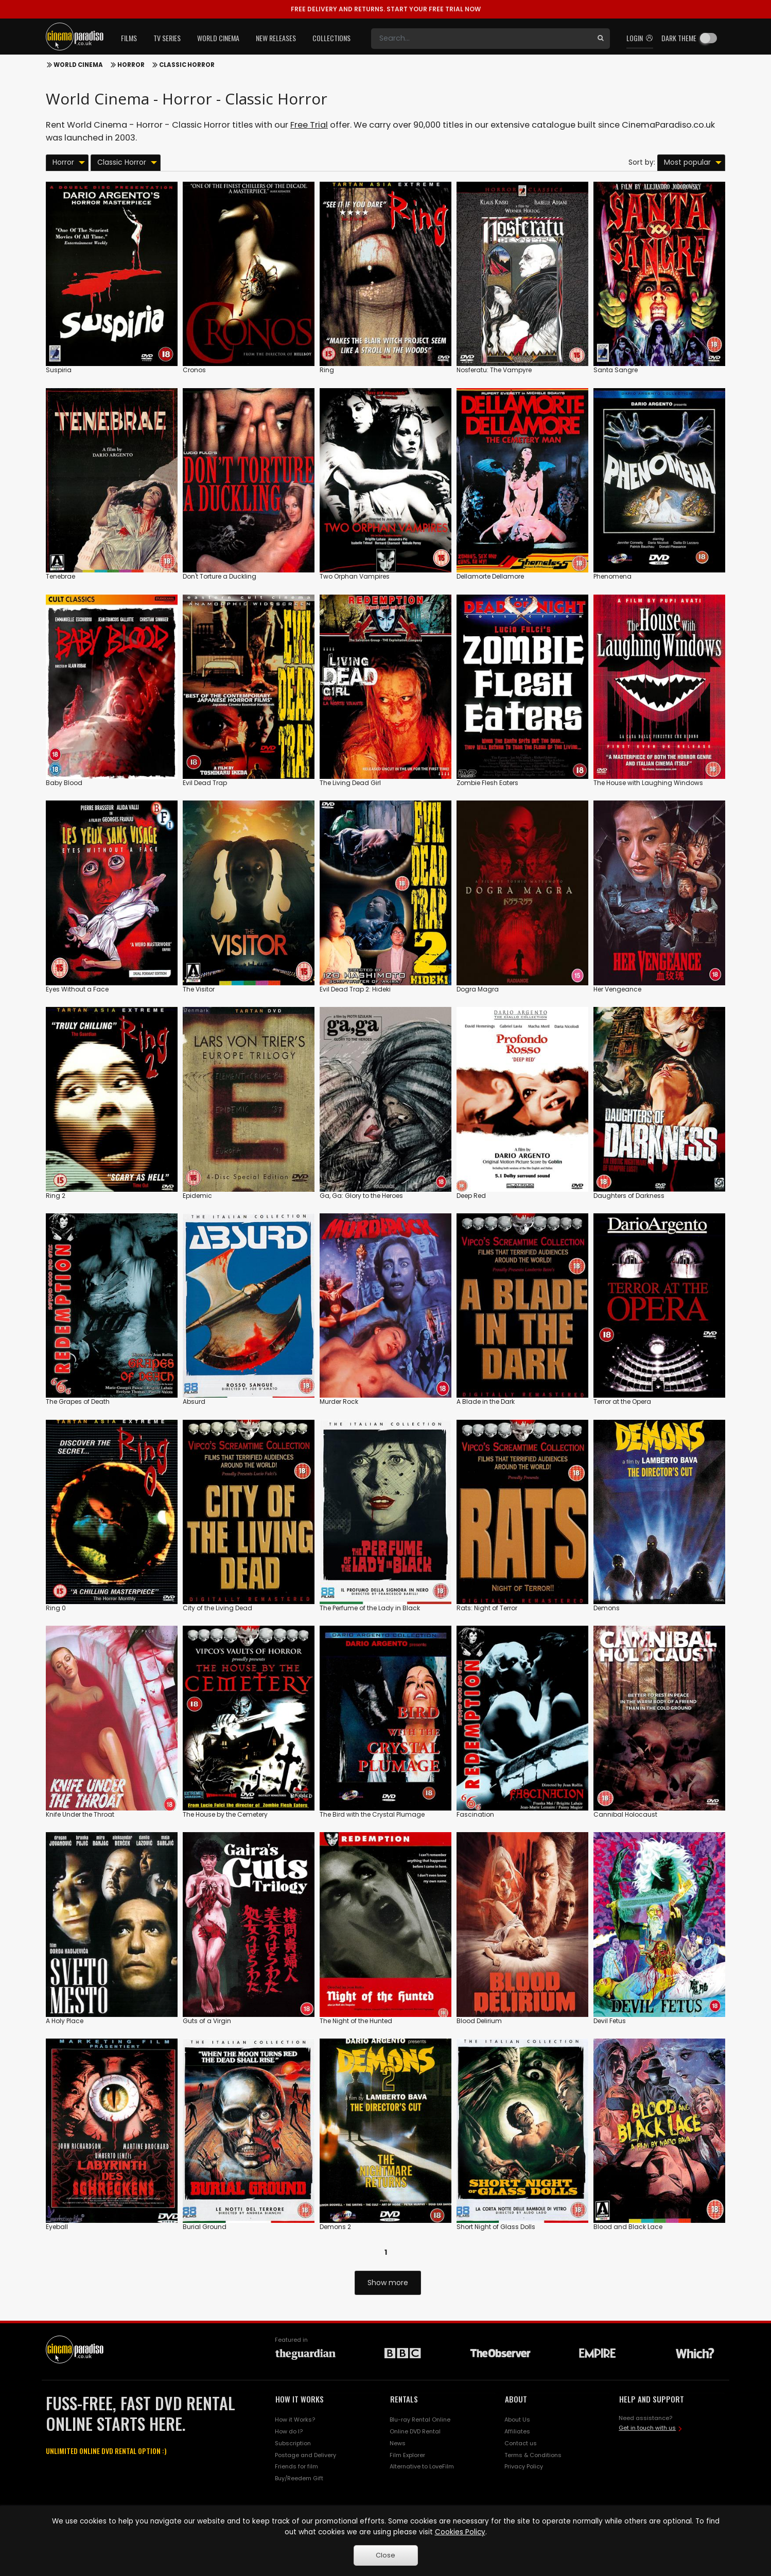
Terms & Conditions (533, 2455)
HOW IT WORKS (299, 2399)
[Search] (481, 38)
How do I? (289, 2431)
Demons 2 (335, 2226)
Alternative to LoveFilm (422, 2466)
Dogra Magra (478, 989)
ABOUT (516, 2399)
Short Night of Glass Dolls (496, 2226)
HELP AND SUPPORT (651, 2399)
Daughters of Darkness (628, 1195)
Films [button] (129, 37)
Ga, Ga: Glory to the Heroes (361, 1195)
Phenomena (612, 576)
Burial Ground (204, 2226)
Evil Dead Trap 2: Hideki (355, 989)
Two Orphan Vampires (355, 576)
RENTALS (404, 2399)
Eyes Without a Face (77, 989)
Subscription (293, 2443)
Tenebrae (60, 576)
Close (385, 2555)
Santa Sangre (615, 369)
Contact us (520, 2443)
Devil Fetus (609, 2020)
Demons (606, 1608)
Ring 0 (56, 1608)
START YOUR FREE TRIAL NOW (386, 9)
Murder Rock (339, 1401)
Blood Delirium (479, 2020)
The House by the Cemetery (225, 1814)
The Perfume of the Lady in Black (370, 1608)
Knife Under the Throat (80, 1814)
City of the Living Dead (217, 1608)
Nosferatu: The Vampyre (494, 369)
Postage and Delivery (305, 2455)
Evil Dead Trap (205, 782)
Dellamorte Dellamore (490, 576)
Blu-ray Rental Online (420, 2419)
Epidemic (197, 1195)
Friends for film (296, 2466)
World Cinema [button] (218, 37)
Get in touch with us (647, 2428)
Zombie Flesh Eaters (487, 782)
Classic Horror (187, 65)
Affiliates (517, 2431)
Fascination (475, 1814)
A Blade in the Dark (486, 1401)
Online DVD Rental (415, 2431)
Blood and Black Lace (627, 2226)
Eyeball (57, 2226)
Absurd (194, 1401)
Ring (327, 369)
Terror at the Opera (622, 1401)
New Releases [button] (276, 37)
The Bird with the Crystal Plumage (372, 1814)
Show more (387, 2282)
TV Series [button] (167, 37)
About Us (517, 2419)
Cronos (194, 369)
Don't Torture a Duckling (219, 576)
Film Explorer (407, 2455)
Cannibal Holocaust (625, 1814)
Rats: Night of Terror (487, 1608)
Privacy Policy (523, 2466)
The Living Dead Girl (350, 782)
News (398, 2443)
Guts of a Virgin (207, 2020)
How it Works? (295, 2419)
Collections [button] (331, 37)
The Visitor (199, 989)
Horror (131, 65)
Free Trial (309, 125)
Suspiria (59, 369)
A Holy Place (64, 2020)
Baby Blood (64, 782)
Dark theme (678, 37)
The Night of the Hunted (356, 2020)
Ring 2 (55, 1195)
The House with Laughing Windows (648, 782)
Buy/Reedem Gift (299, 2478)
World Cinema (78, 65)
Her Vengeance (617, 989)
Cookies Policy (460, 2532)
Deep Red (471, 1195)
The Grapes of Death (78, 1401)
